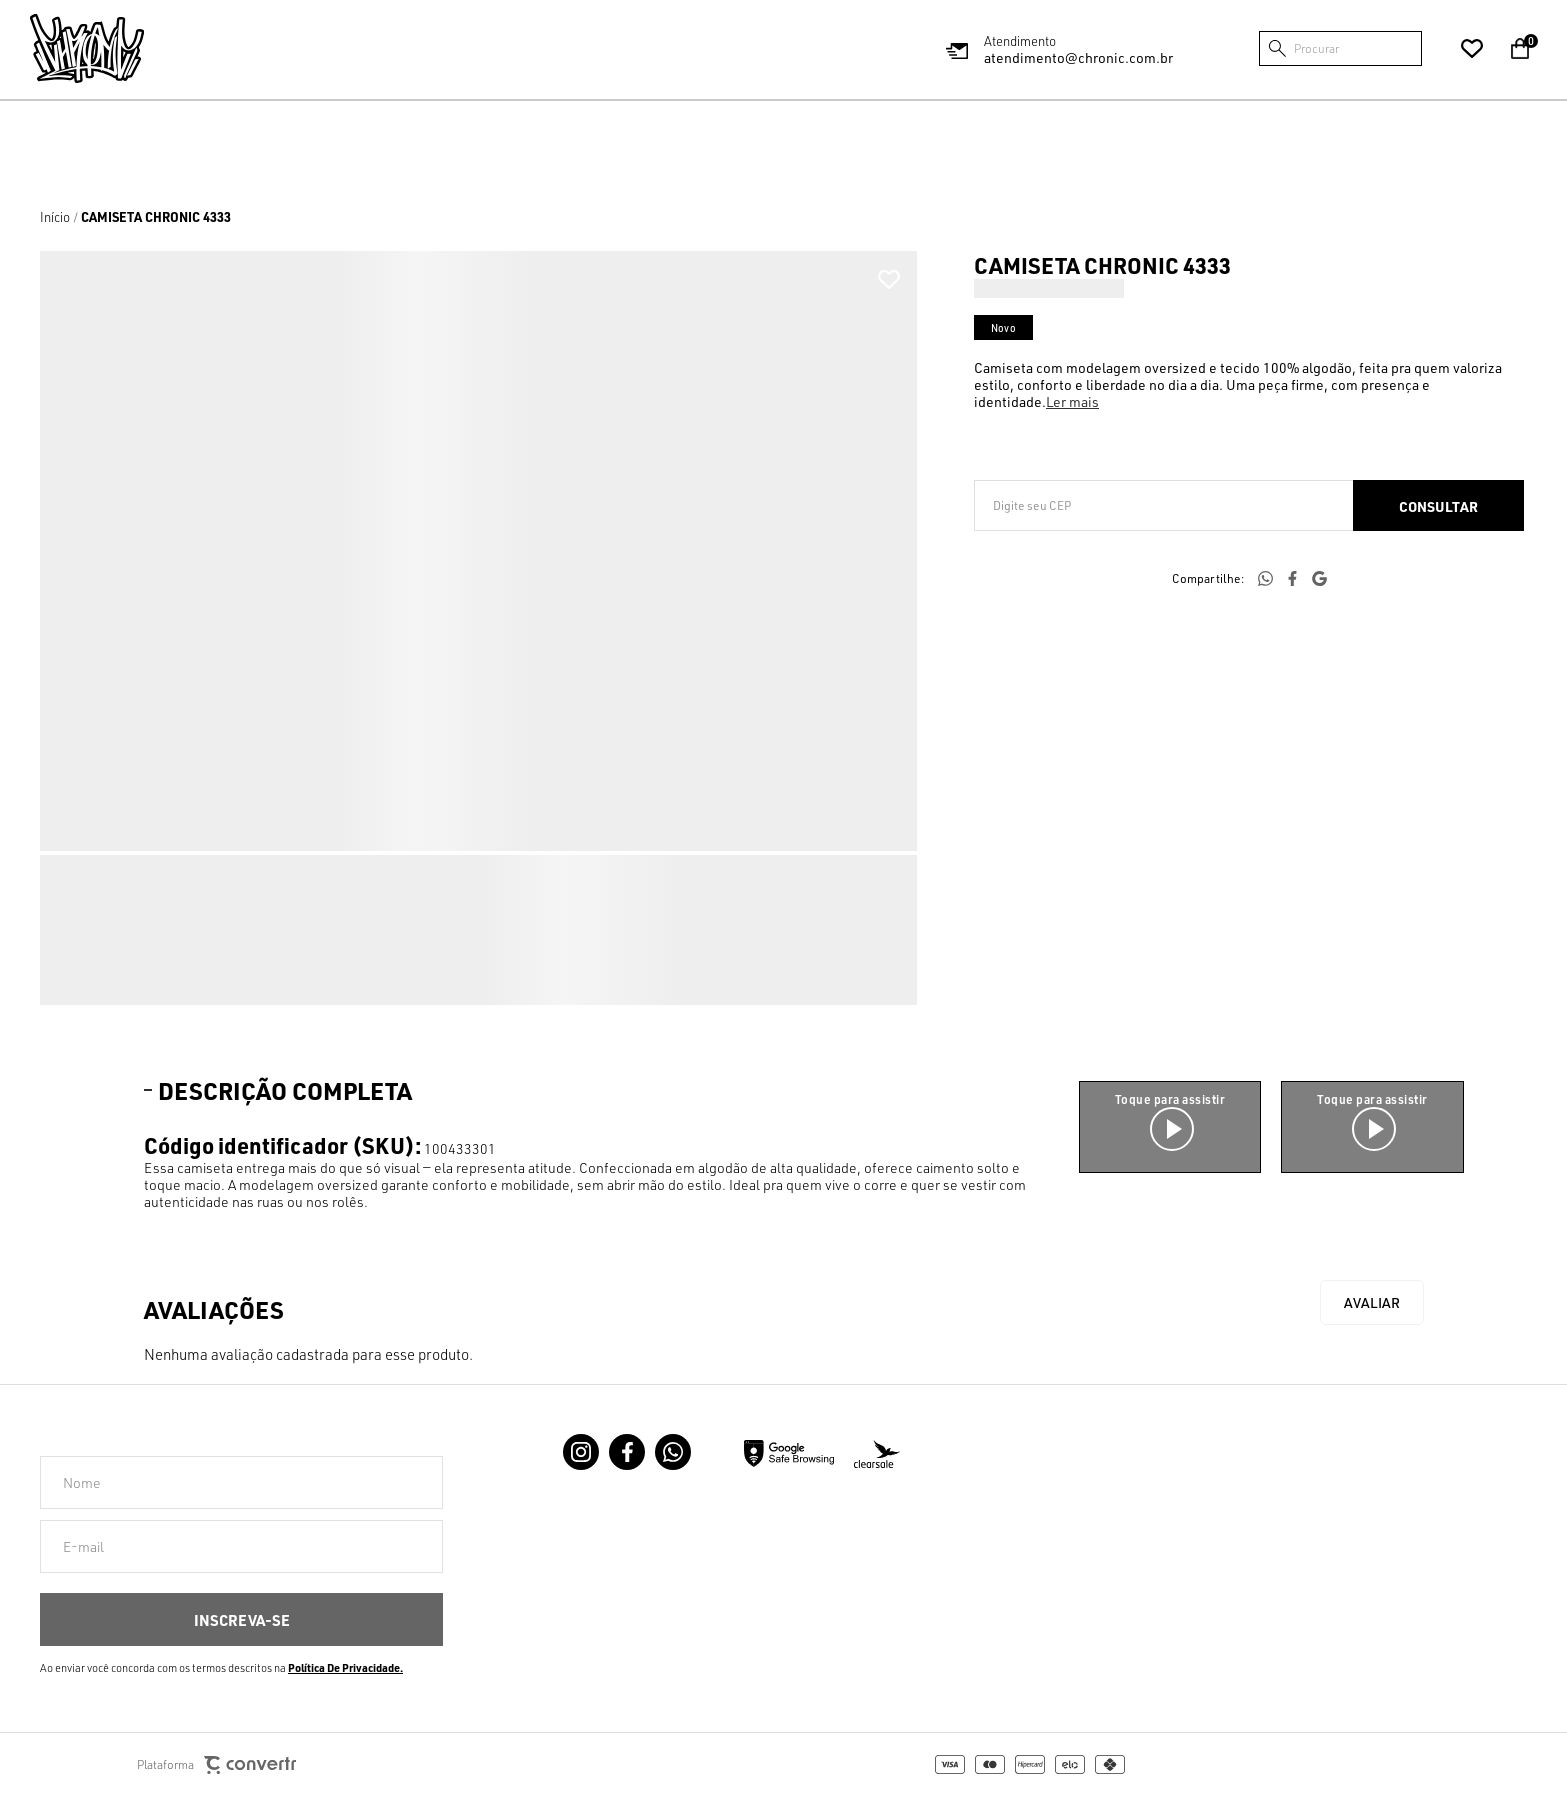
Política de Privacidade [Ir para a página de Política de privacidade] (344, 1668)
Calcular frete (1438, 505)
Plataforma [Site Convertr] (216, 1765)
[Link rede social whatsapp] (673, 1452)
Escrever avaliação (1372, 1302)
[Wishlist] (1472, 49)
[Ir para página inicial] (55, 217)
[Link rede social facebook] (627, 1452)
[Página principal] (87, 48)
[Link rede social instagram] (581, 1452)
